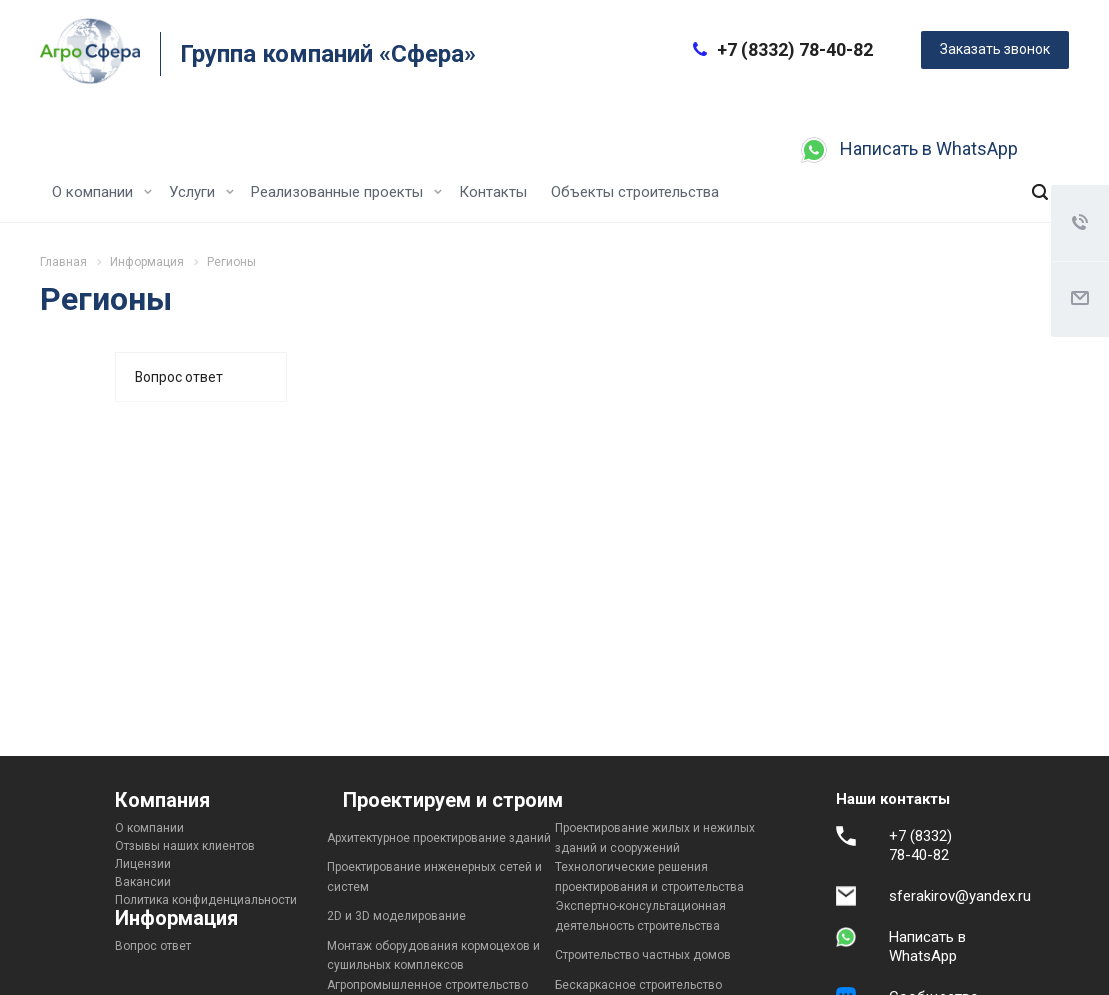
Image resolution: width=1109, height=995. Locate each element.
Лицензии (143, 864)
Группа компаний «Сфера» (328, 54)
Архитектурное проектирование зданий (439, 838)
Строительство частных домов (643, 955)
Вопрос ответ (179, 377)
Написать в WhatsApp (929, 148)
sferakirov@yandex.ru (960, 896)
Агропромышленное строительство (427, 985)
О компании (102, 192)
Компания (162, 800)
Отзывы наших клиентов (185, 846)
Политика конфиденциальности (206, 900)
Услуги (201, 192)
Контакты (493, 192)
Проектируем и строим (453, 800)
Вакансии (143, 882)
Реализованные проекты (346, 192)
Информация (176, 918)
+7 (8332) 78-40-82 (795, 49)
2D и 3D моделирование (396, 916)
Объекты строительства (635, 192)
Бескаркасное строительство (638, 985)
